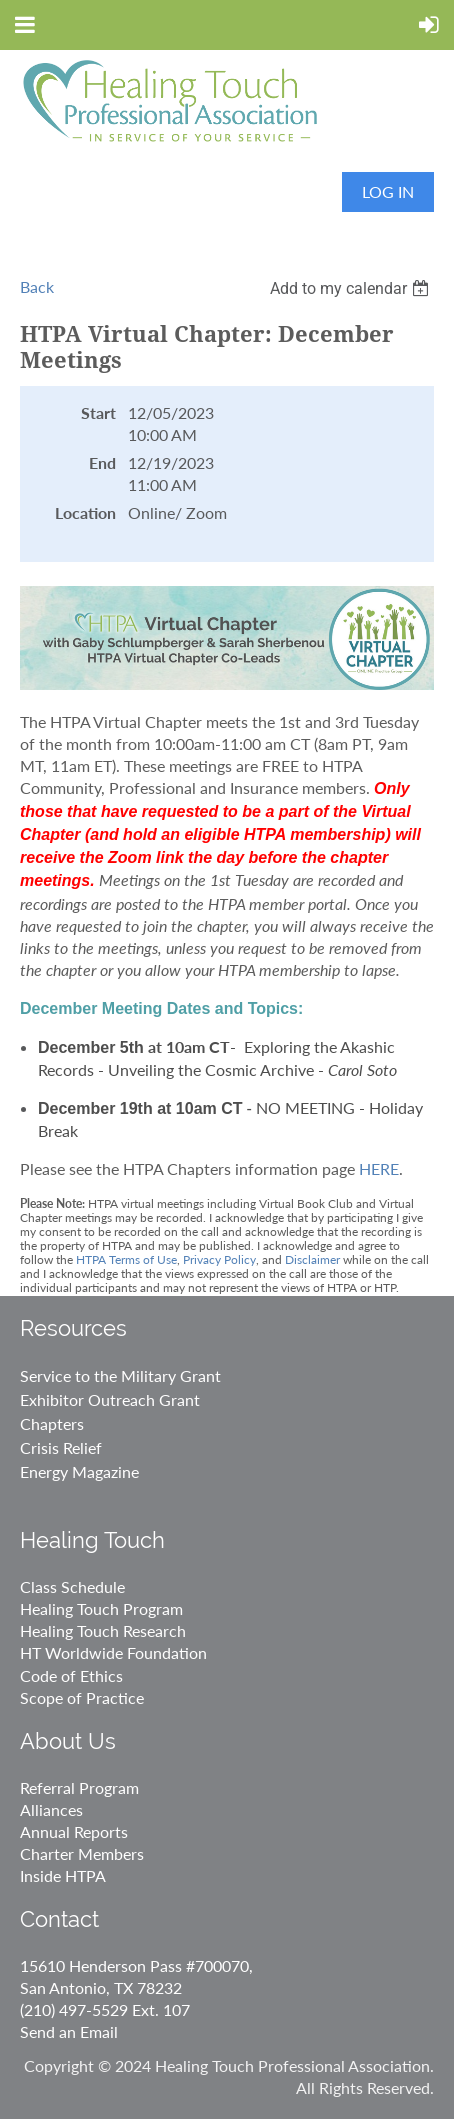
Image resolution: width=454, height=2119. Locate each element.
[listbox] (352, 288)
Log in (388, 191)
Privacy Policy (219, 1259)
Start (98, 412)
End (102, 462)
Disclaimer (312, 1259)
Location (85, 512)
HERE (379, 1168)
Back (37, 286)
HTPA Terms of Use (126, 1259)
